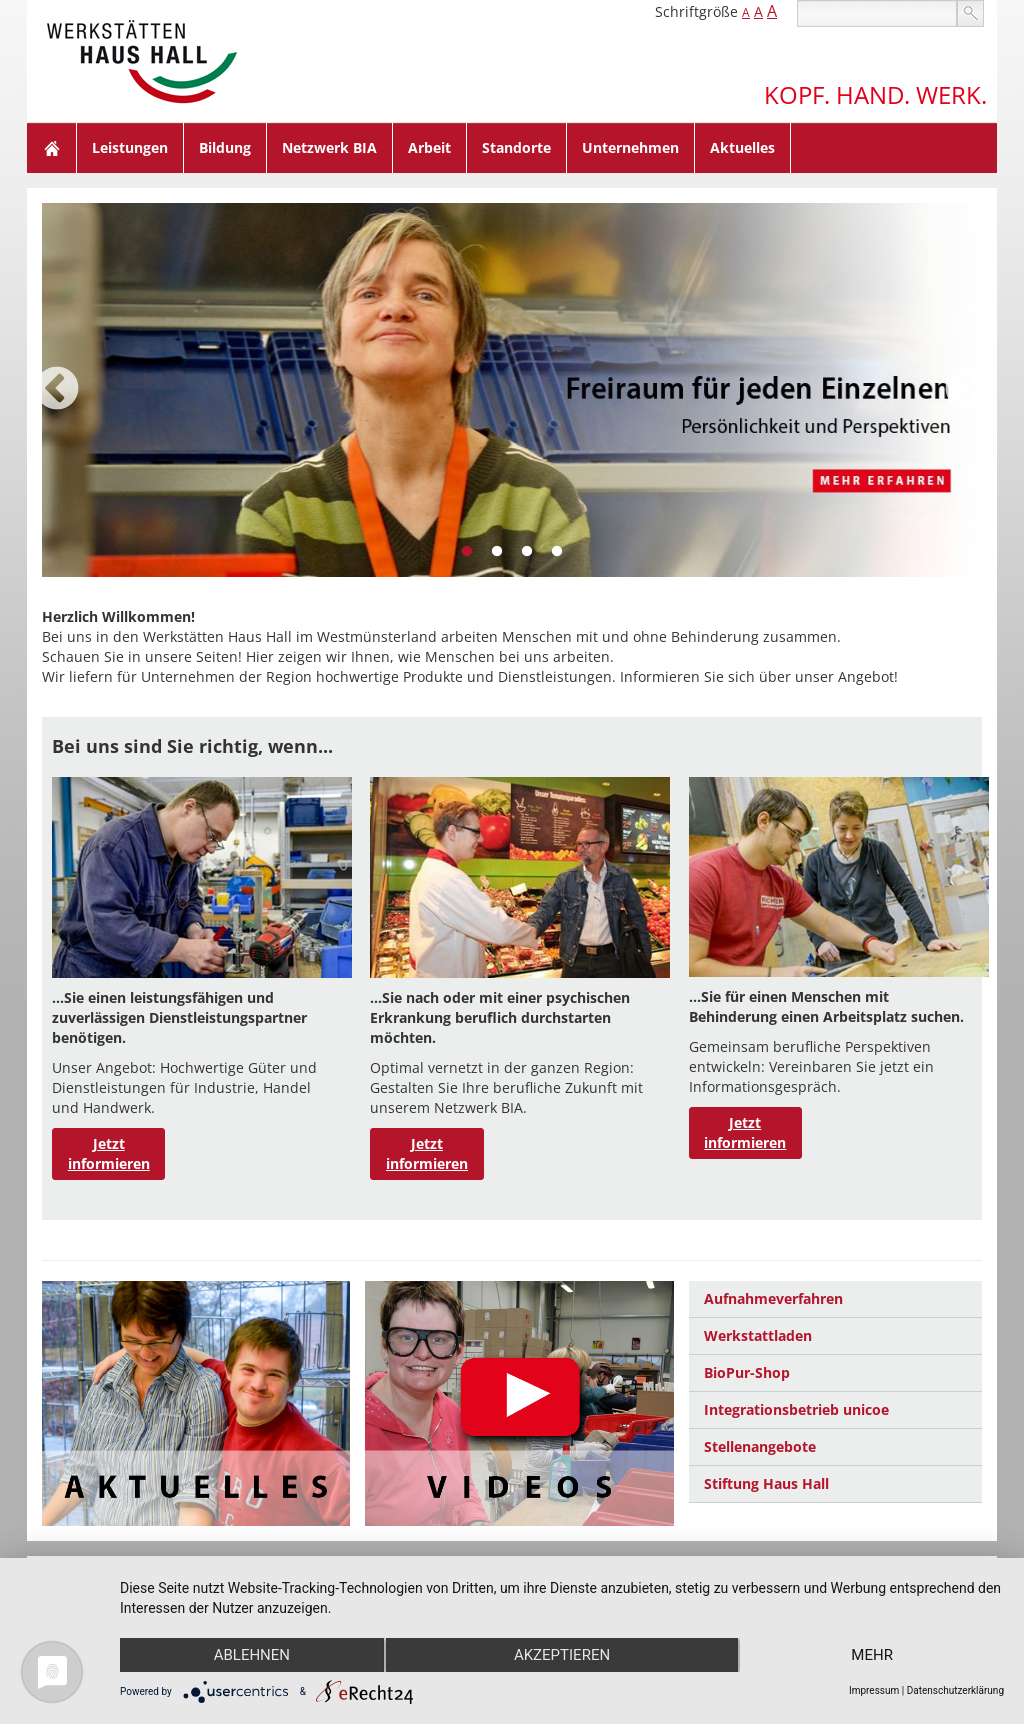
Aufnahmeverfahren (773, 1298)
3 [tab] (527, 552)
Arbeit (429, 147)
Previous (57, 390)
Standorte (516, 147)
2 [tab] (497, 552)
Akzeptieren (562, 1655)
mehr (872, 1655)
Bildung (225, 147)
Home (52, 148)
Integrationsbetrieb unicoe (796, 1409)
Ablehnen (252, 1655)
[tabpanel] (512, 390)
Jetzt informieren (109, 1153)
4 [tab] (557, 552)
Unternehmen (630, 147)
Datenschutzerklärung (955, 1690)
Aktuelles (742, 147)
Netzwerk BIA (329, 147)
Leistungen (130, 147)
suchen (970, 13)
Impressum (874, 1690)
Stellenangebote (760, 1446)
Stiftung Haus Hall (766, 1483)
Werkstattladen (758, 1335)
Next (967, 390)
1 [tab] (467, 552)
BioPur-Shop (747, 1372)
